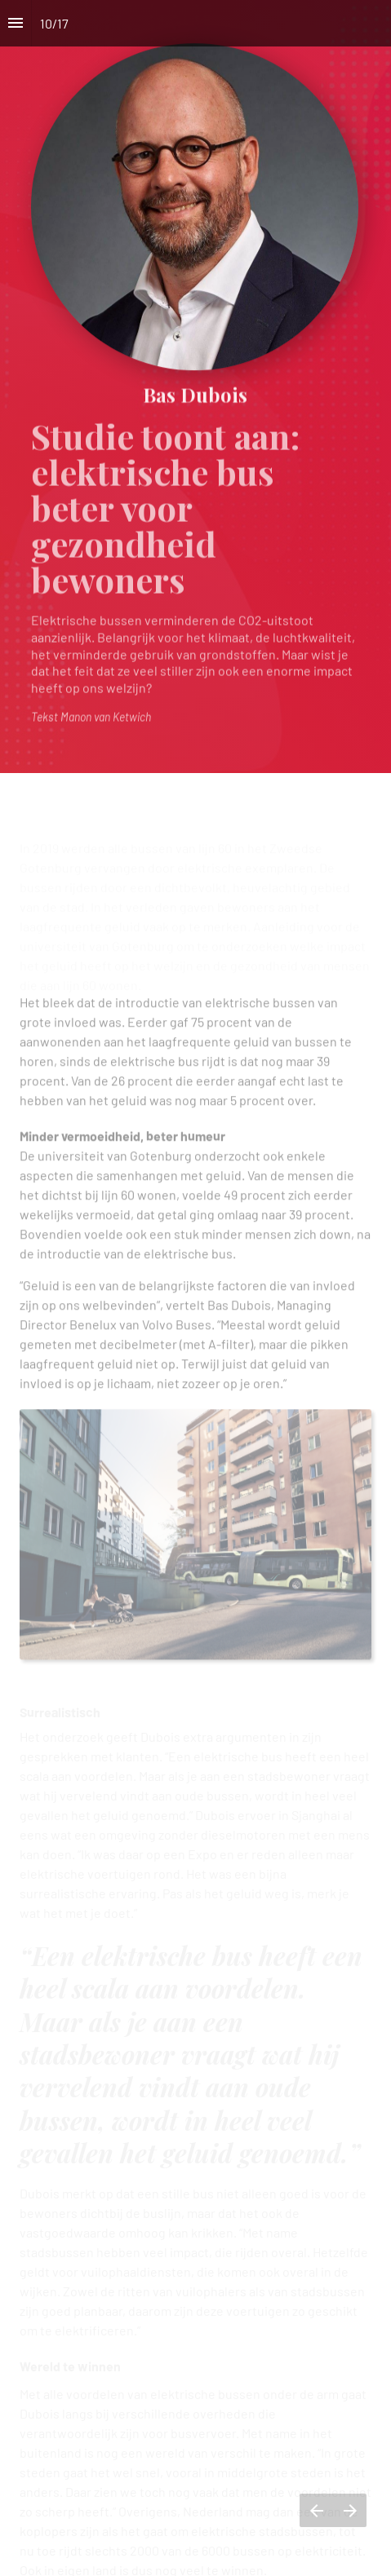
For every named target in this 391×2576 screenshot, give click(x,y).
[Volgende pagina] (350, 2510)
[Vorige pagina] (316, 2510)
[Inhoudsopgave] (15, 23)
